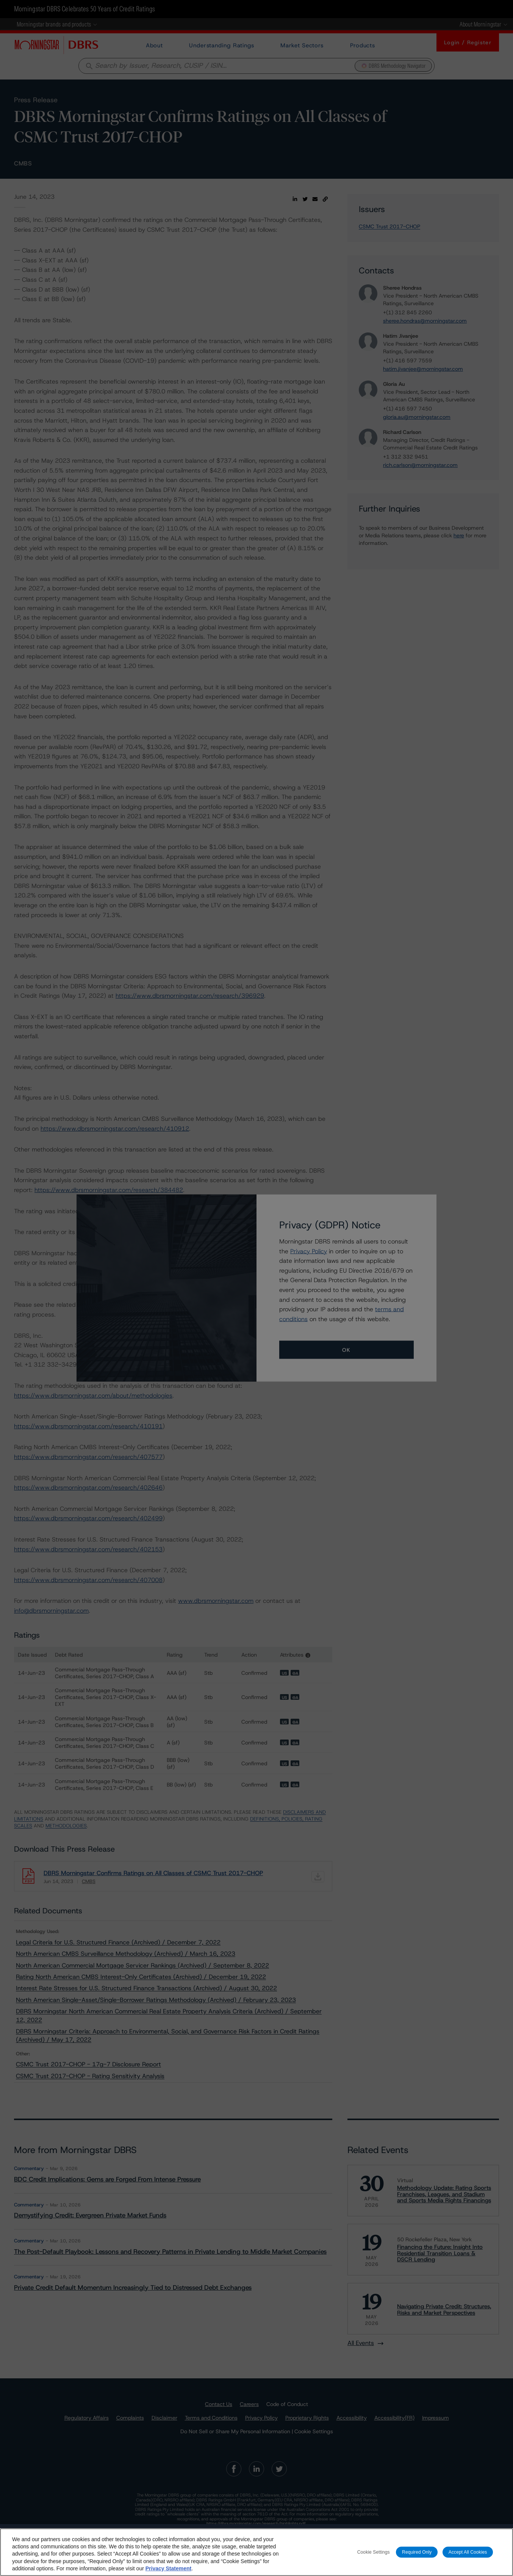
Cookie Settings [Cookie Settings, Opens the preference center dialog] (373, 2551)
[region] (256, 2552)
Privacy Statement (168, 2568)
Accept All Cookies (468, 2551)
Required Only (417, 2551)
